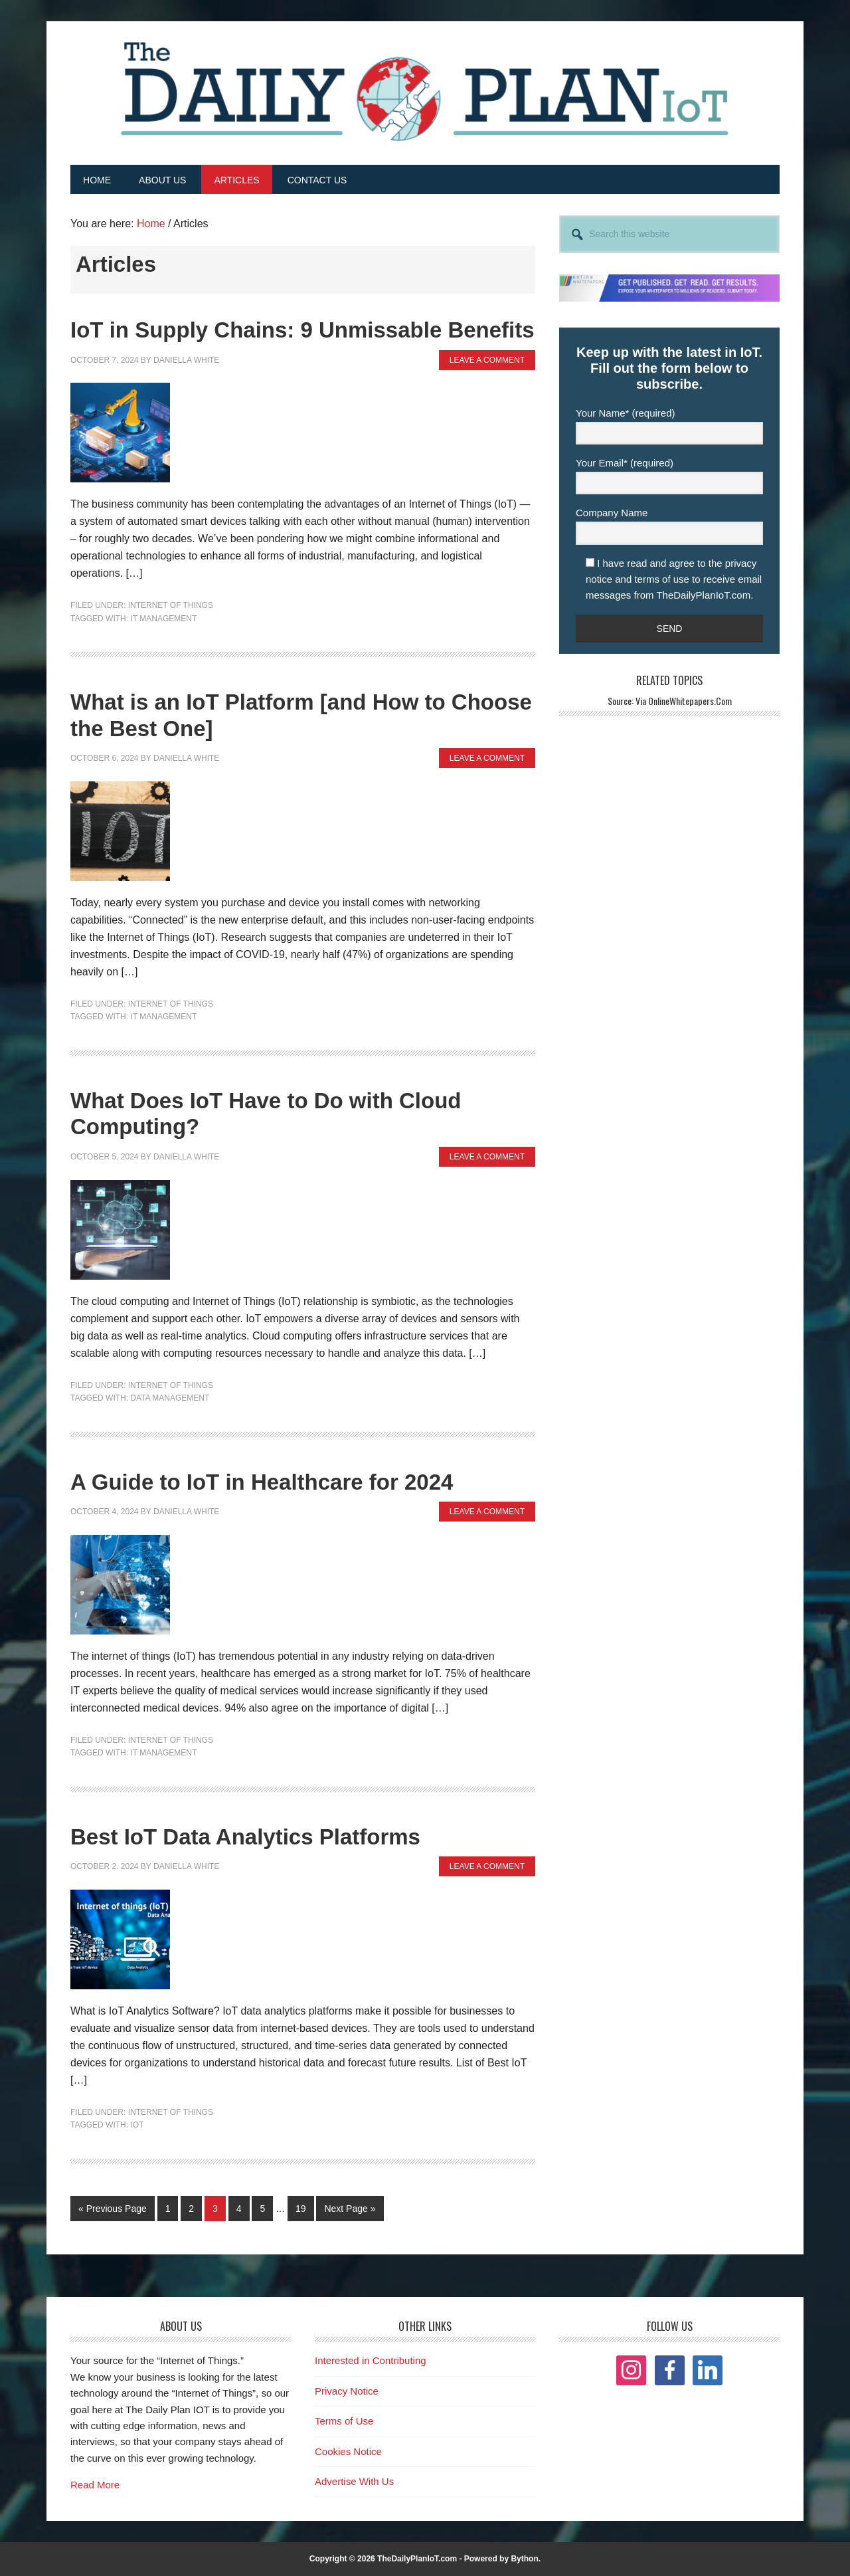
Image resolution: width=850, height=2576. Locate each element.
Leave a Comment (487, 359)
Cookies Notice (348, 2450)
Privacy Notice (347, 2390)
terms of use (661, 578)
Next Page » (349, 2210)
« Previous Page (112, 2210)
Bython (524, 2558)
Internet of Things (170, 605)
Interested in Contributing (370, 2360)
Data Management (169, 1398)
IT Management (163, 618)
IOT (136, 2125)
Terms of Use (344, 2421)
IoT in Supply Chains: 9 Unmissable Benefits (302, 330)
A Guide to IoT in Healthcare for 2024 (261, 1481)
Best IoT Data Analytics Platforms (245, 1836)
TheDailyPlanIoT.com (417, 2558)
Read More (95, 2484)
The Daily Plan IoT (425, 91)
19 (304, 2206)
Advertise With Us (354, 2481)
